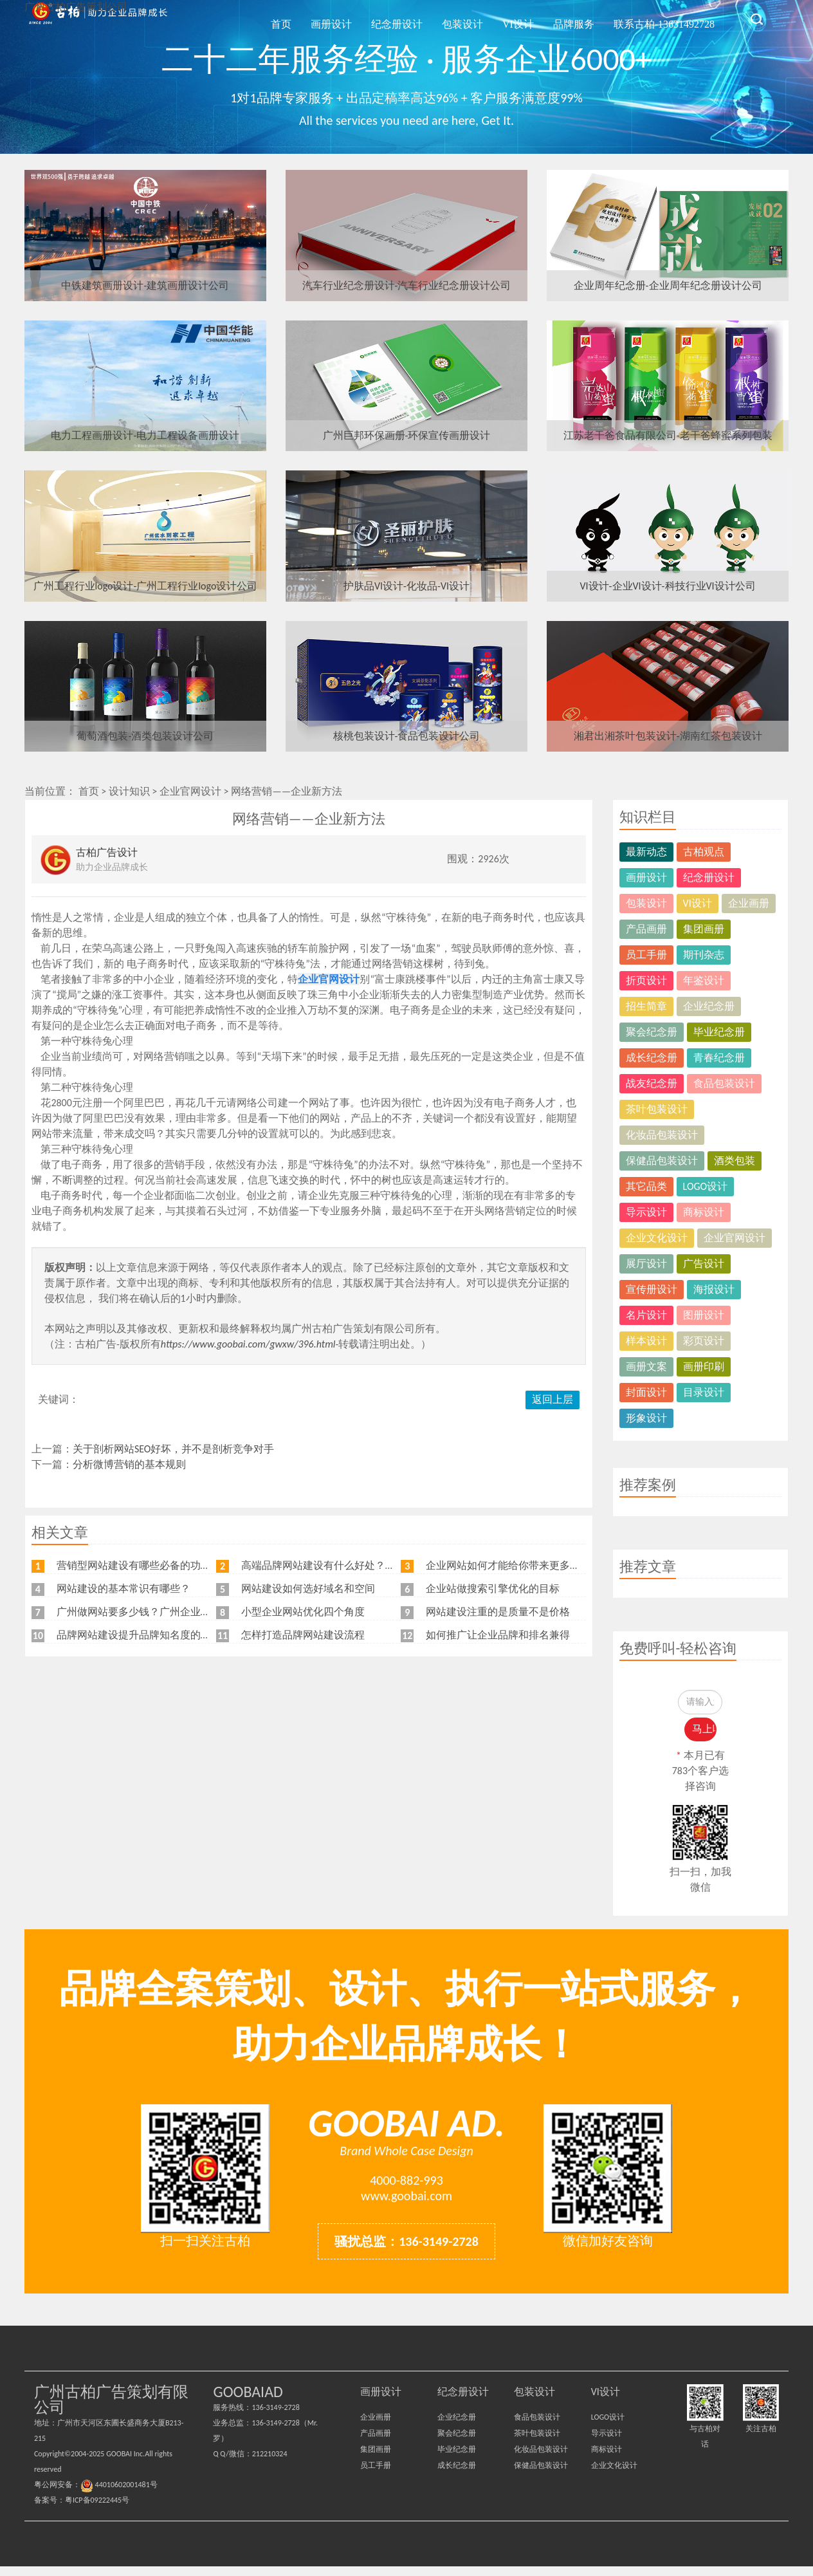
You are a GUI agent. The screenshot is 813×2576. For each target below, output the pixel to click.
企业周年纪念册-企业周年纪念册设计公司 (668, 285)
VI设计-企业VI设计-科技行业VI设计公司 (668, 586)
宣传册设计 (651, 1289)
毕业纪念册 (719, 1032)
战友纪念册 (651, 1083)
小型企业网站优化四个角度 (303, 1612)
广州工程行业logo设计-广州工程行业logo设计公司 (145, 586)
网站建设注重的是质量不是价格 (498, 1612)
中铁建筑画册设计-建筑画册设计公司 (145, 285)
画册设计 (395, 17)
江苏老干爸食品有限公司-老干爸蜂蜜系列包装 (667, 435)
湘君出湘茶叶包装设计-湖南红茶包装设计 (668, 736)
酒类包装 (734, 1160)
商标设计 (703, 1212)
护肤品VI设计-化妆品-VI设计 (406, 586)
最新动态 (646, 852)
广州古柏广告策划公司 (98, 19)
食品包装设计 (724, 1083)
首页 (356, 17)
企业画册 (748, 903)
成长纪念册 (651, 1058)
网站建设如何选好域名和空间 (308, 1588)
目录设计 (703, 1392)
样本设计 (646, 1341)
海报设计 (714, 1289)
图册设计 (703, 1315)
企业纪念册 (709, 1006)
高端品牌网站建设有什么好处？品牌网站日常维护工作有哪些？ (385, 1565)
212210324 (270, 2463)
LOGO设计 (705, 1186)
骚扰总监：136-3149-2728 (406, 2251)
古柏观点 (703, 852)
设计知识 (129, 791)
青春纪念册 (719, 1058)
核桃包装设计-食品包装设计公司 (406, 736)
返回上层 (552, 1399)
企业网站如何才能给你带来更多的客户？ (518, 1565)
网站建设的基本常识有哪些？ (123, 1588)
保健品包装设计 (662, 1160)
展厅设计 (646, 1263)
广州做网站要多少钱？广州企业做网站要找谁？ (165, 1612)
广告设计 (703, 1263)
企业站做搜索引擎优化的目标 (493, 1588)
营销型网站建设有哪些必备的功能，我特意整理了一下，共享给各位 (211, 1565)
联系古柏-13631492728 (669, 17)
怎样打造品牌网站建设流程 (303, 1635)
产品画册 (646, 929)
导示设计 (646, 1212)
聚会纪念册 (651, 1032)
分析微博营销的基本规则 (129, 1464)
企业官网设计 (190, 791)
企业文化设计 (657, 1238)
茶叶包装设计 (657, 1109)
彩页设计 (703, 1341)
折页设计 (646, 980)
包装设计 (503, 17)
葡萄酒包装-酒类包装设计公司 (145, 736)
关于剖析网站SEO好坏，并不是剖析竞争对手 (174, 1449)
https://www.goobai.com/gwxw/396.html (248, 1344)
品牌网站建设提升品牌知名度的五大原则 (149, 1635)
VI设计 (547, 17)
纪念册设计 (449, 17)
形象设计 (646, 1418)
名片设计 (646, 1315)
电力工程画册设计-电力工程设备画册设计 (145, 435)
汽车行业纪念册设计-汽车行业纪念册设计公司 (406, 285)
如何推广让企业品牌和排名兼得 (498, 1635)
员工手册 (646, 955)
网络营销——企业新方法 (286, 791)
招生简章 (646, 1006)
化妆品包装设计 (662, 1135)
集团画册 (703, 929)
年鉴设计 (703, 980)
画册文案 (646, 1366)
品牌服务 (591, 17)
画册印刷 (703, 1366)
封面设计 (646, 1392)
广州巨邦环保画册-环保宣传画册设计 (407, 435)
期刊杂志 (703, 955)
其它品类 (646, 1186)
